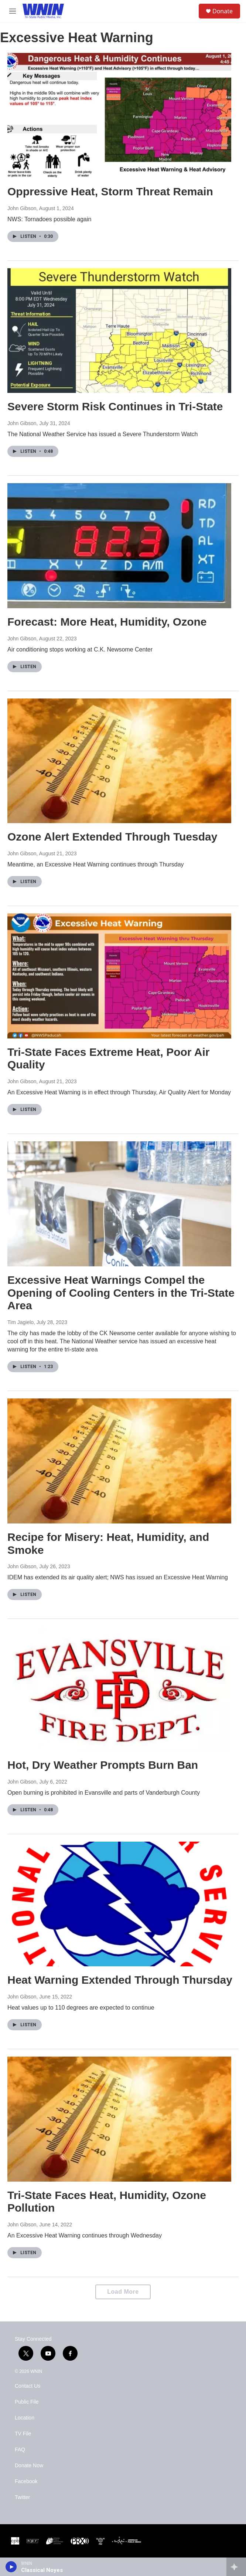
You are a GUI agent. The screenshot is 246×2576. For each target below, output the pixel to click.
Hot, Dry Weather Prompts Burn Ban (102, 1765)
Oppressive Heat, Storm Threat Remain (110, 191)
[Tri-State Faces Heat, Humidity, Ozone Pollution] (119, 2119)
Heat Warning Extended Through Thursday (119, 1980)
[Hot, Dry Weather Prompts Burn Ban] (119, 1688)
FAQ (20, 2449)
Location (24, 2418)
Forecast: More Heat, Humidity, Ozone (107, 622)
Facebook (26, 2481)
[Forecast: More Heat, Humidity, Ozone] (119, 545)
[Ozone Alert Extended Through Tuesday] (119, 761)
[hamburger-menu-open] (12, 11)
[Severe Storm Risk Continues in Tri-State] (119, 330)
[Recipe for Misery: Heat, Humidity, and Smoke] (119, 1460)
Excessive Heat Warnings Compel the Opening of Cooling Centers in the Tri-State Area (121, 1293)
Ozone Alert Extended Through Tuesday (112, 837)
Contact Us (27, 2386)
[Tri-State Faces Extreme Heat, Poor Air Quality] (119, 975)
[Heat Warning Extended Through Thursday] (119, 1904)
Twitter (22, 2497)
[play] (11, 2566)
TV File (23, 2434)
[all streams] (236, 2567)
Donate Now (29, 2465)
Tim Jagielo (20, 1322)
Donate (222, 11)
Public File (27, 2402)
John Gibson (22, 208)
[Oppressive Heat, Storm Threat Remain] (119, 115)
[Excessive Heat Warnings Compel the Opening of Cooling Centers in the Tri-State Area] (119, 1203)
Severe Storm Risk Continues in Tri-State (115, 406)
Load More (123, 2292)
